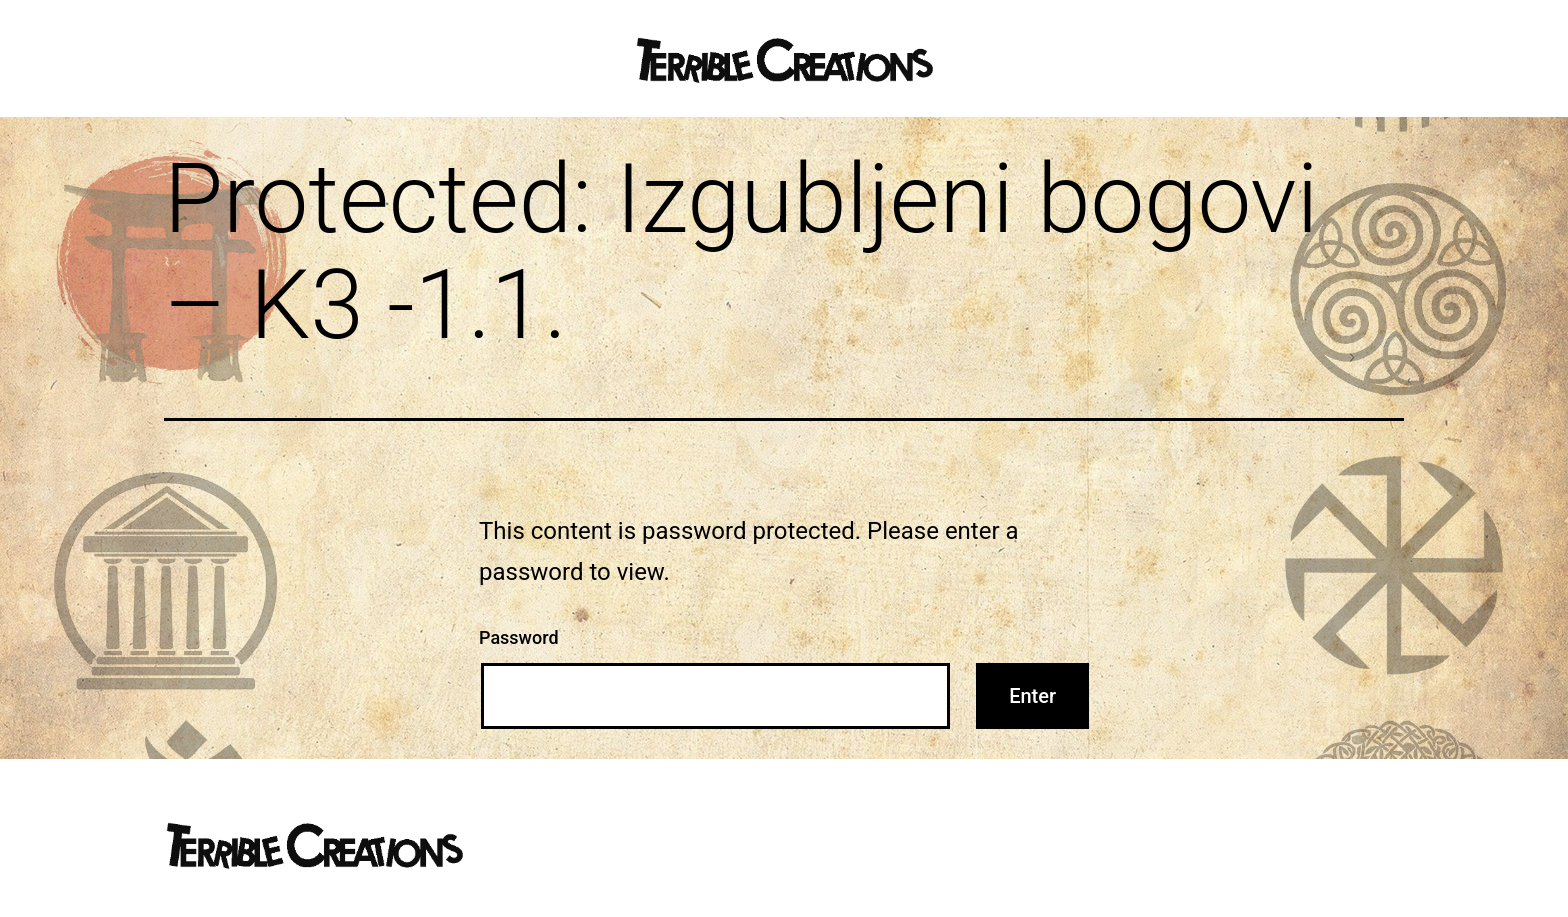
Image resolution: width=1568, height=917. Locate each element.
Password (519, 637)
